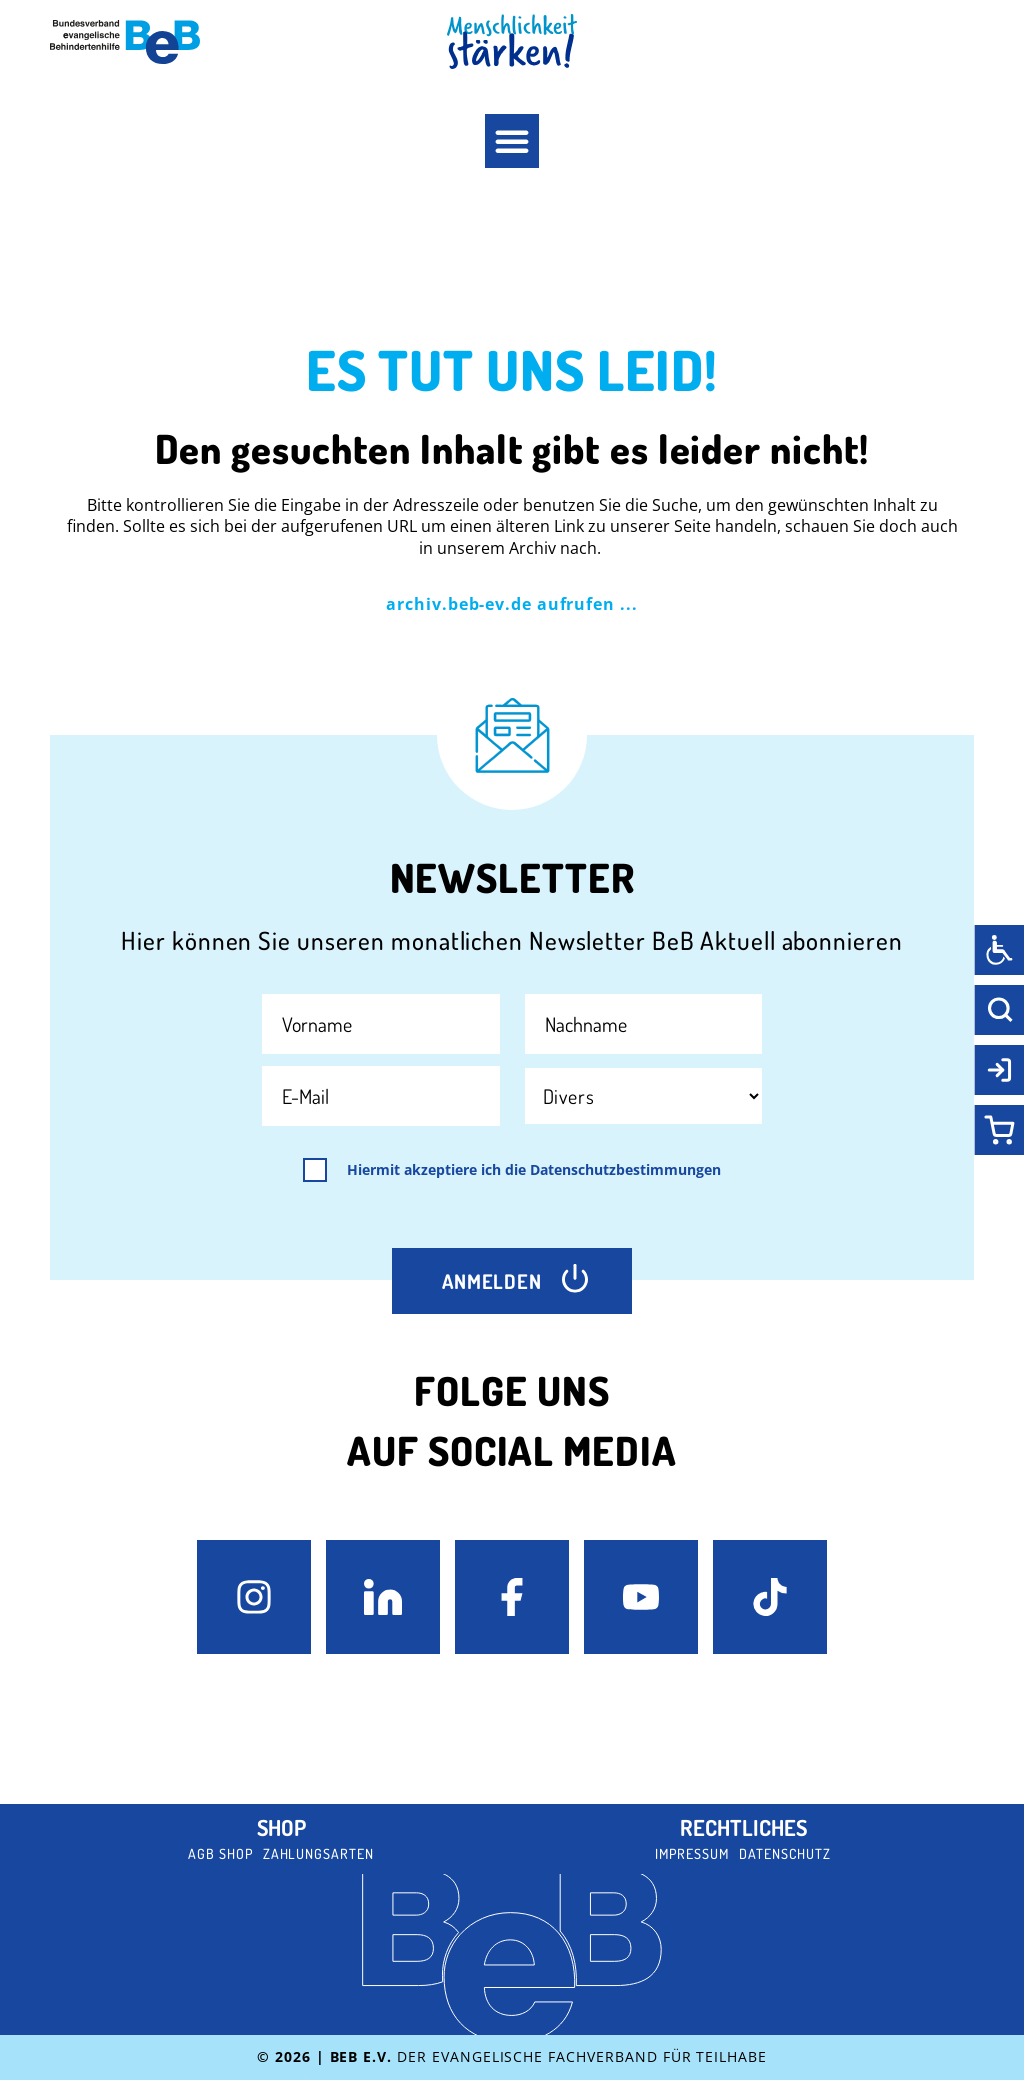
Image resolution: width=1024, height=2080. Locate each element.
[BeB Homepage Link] (512, 41)
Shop (281, 1827)
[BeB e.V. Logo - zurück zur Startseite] (125, 42)
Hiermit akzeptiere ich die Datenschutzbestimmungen (534, 1170)
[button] (512, 141)
